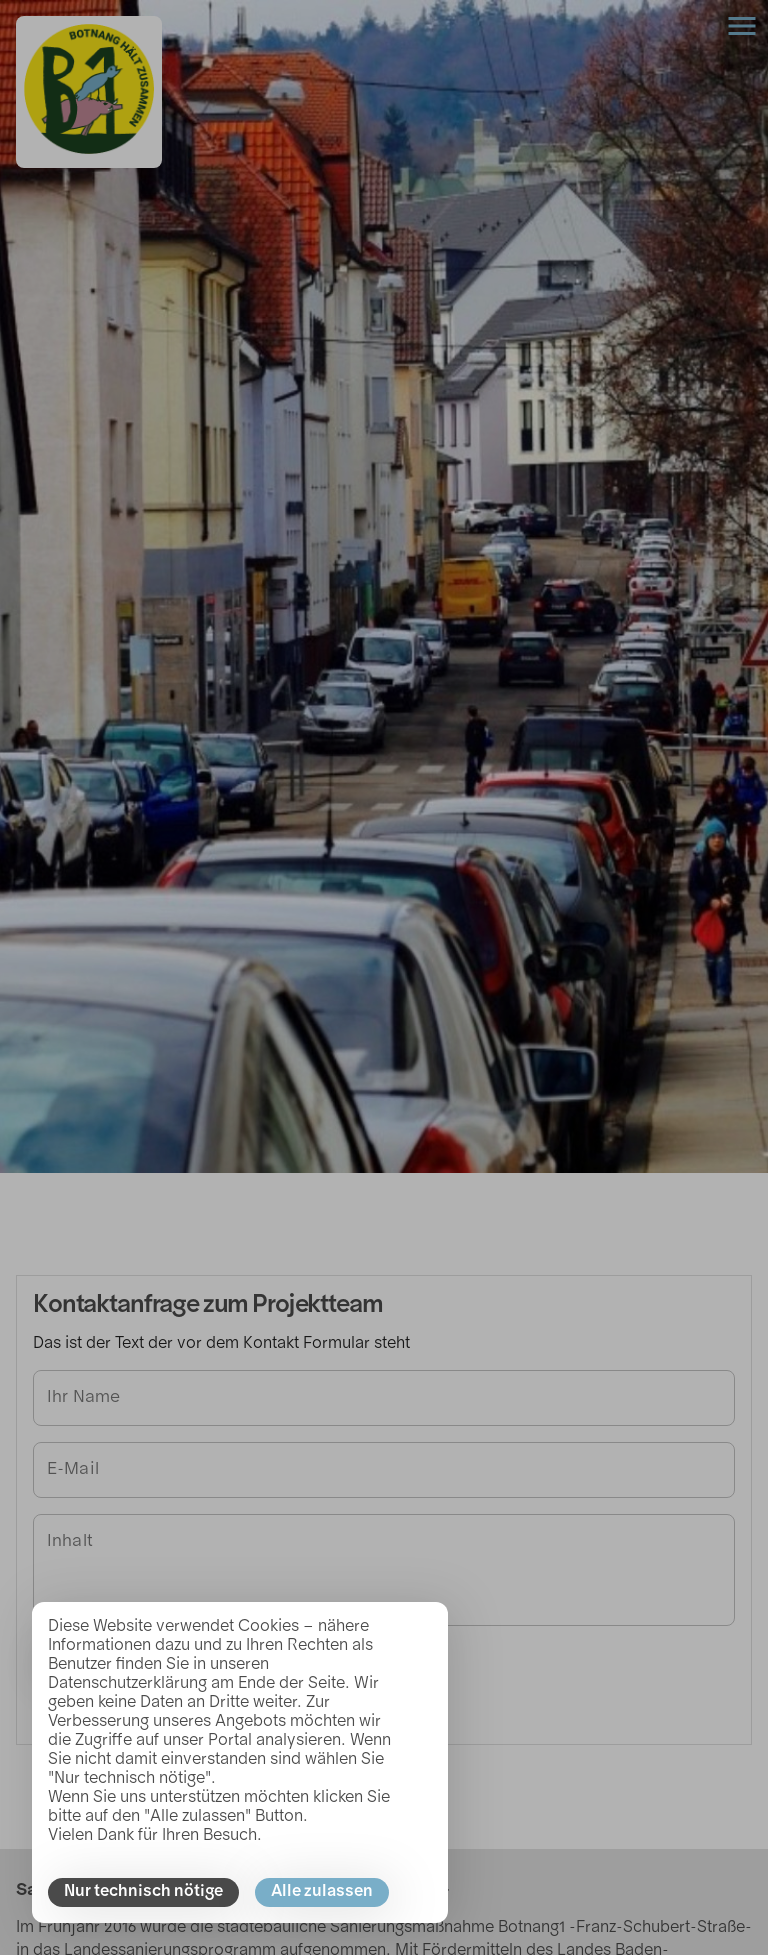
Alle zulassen (322, 1892)
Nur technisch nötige (143, 1892)
